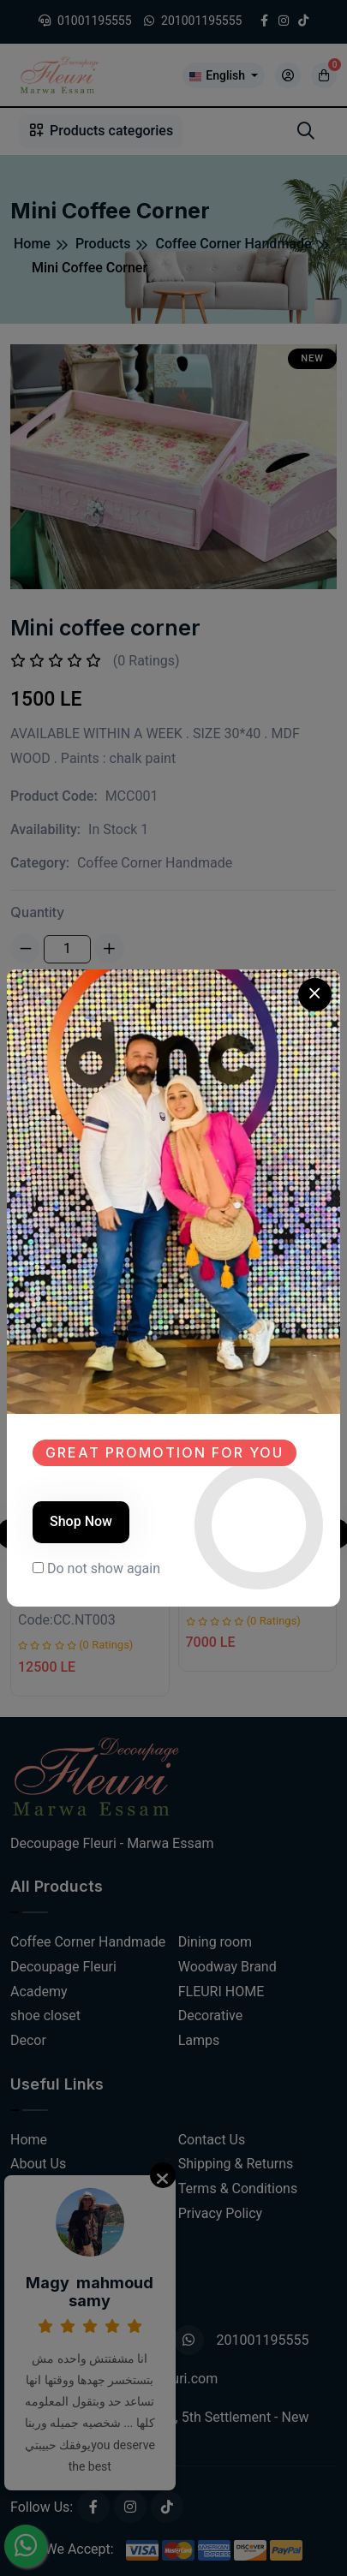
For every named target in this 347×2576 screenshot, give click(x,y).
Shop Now (81, 1521)
